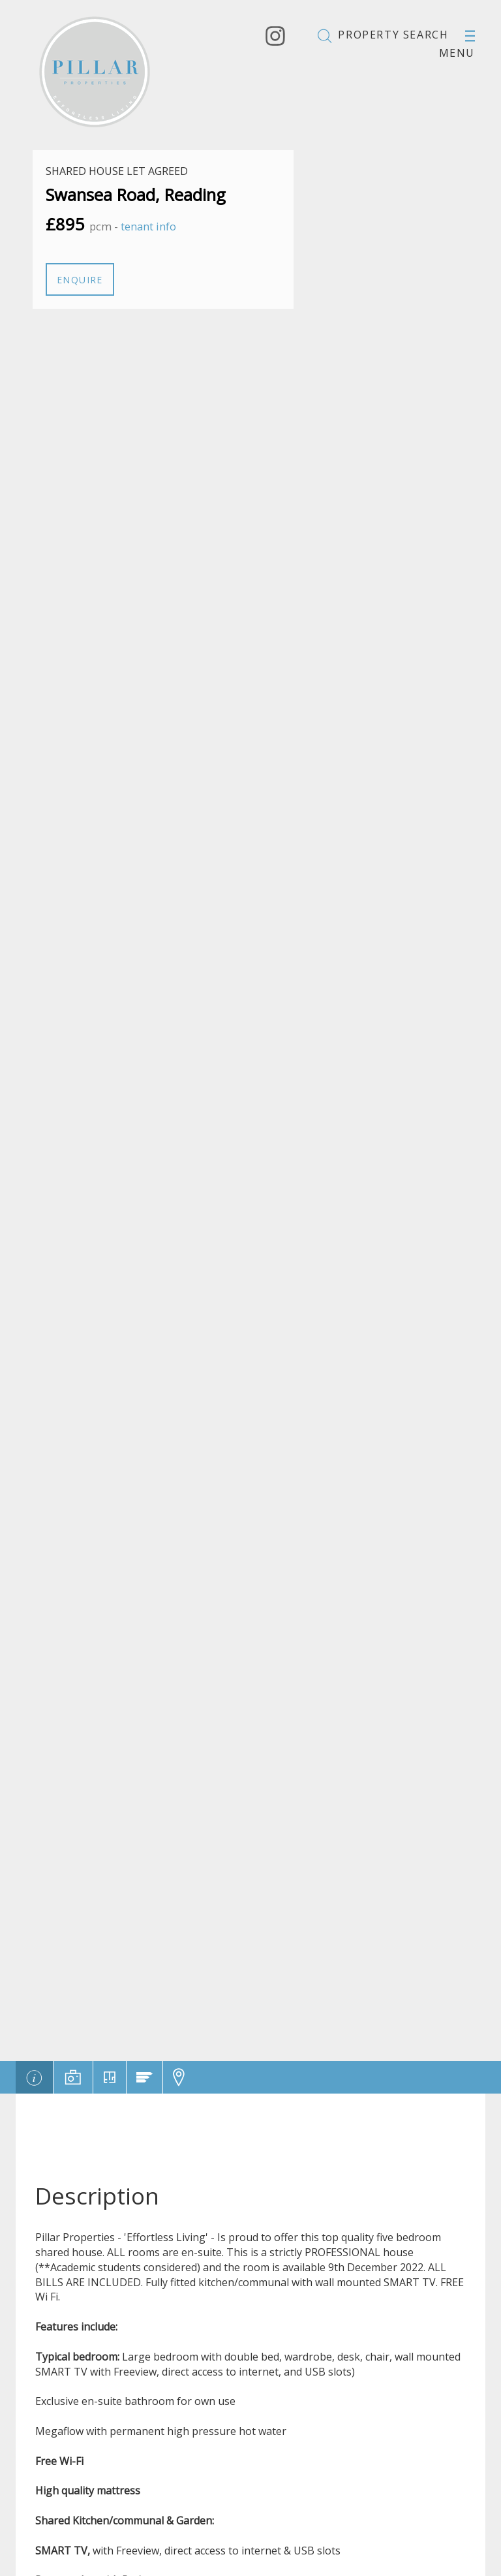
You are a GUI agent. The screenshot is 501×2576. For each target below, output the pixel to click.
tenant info (148, 226)
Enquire (80, 280)
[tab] (34, 2077)
